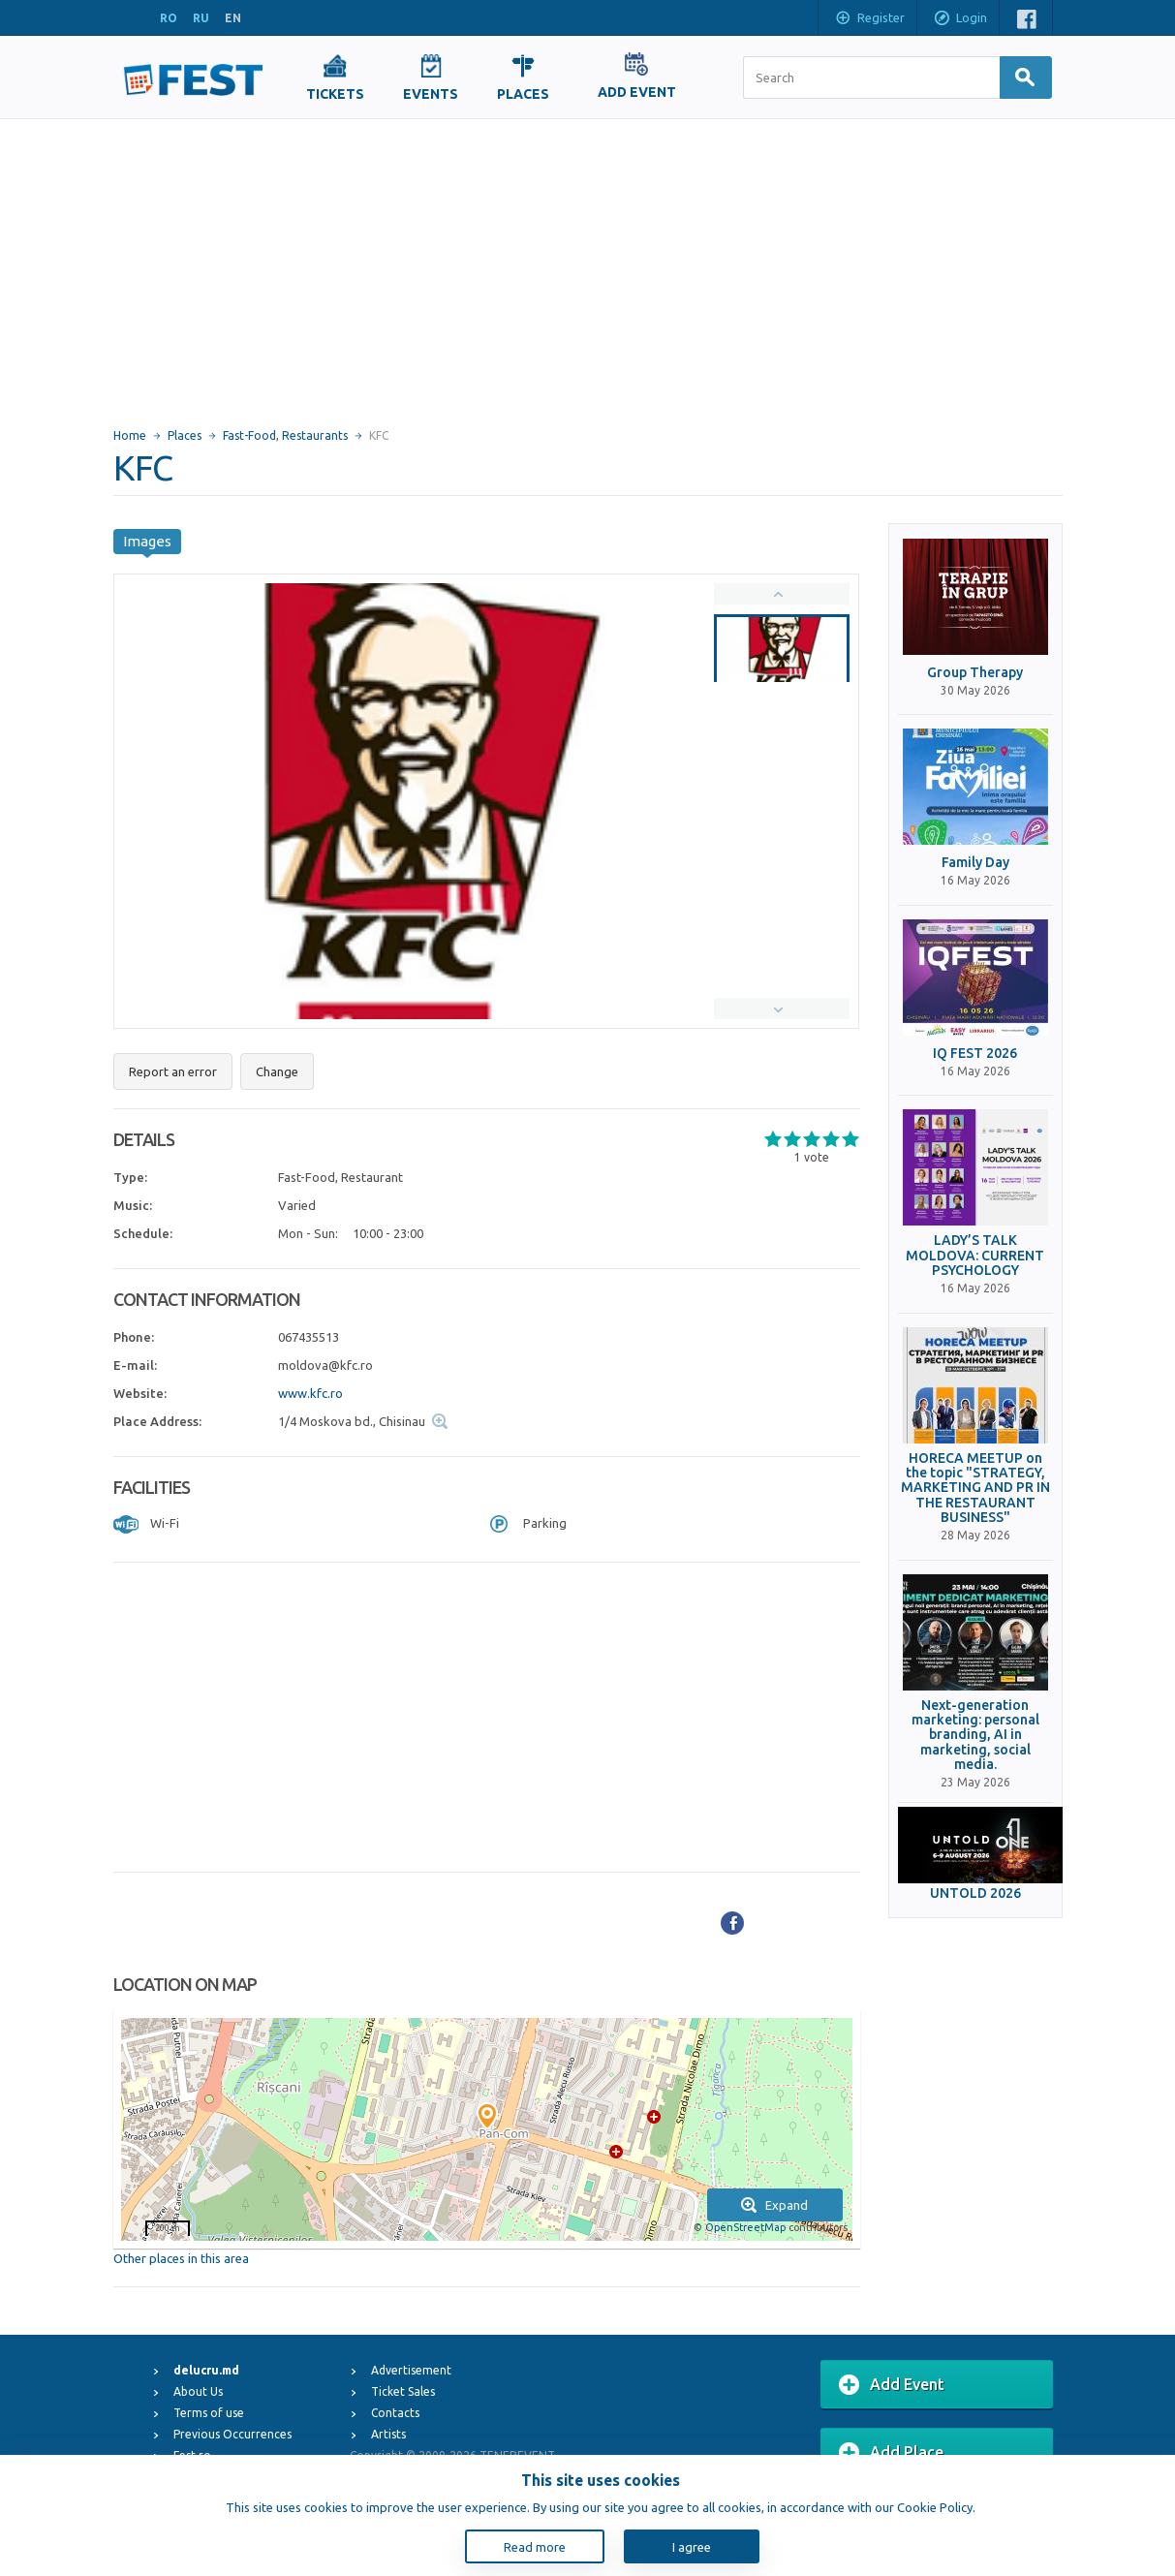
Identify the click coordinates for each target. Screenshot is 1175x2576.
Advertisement (411, 2370)
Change (277, 1071)
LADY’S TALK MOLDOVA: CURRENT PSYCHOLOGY (975, 1255)
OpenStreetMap (745, 2227)
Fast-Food (249, 435)
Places (184, 435)
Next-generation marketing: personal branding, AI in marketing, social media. (975, 1735)
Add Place (891, 2453)
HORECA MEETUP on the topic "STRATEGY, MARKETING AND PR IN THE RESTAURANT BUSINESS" (975, 1488)
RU (201, 18)
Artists (388, 2434)
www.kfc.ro (310, 1393)
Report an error (173, 1071)
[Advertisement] (588, 264)
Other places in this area (181, 2258)
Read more (535, 2547)
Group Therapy (975, 673)
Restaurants (315, 435)
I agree (691, 2547)
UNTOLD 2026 (975, 1893)
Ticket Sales (403, 2391)
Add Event (891, 2385)
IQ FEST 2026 (975, 1053)
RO (168, 18)
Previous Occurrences (232, 2434)
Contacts (395, 2412)
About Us (198, 2391)
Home (129, 435)
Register (869, 19)
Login (960, 19)
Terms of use (208, 2412)
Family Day (975, 862)
